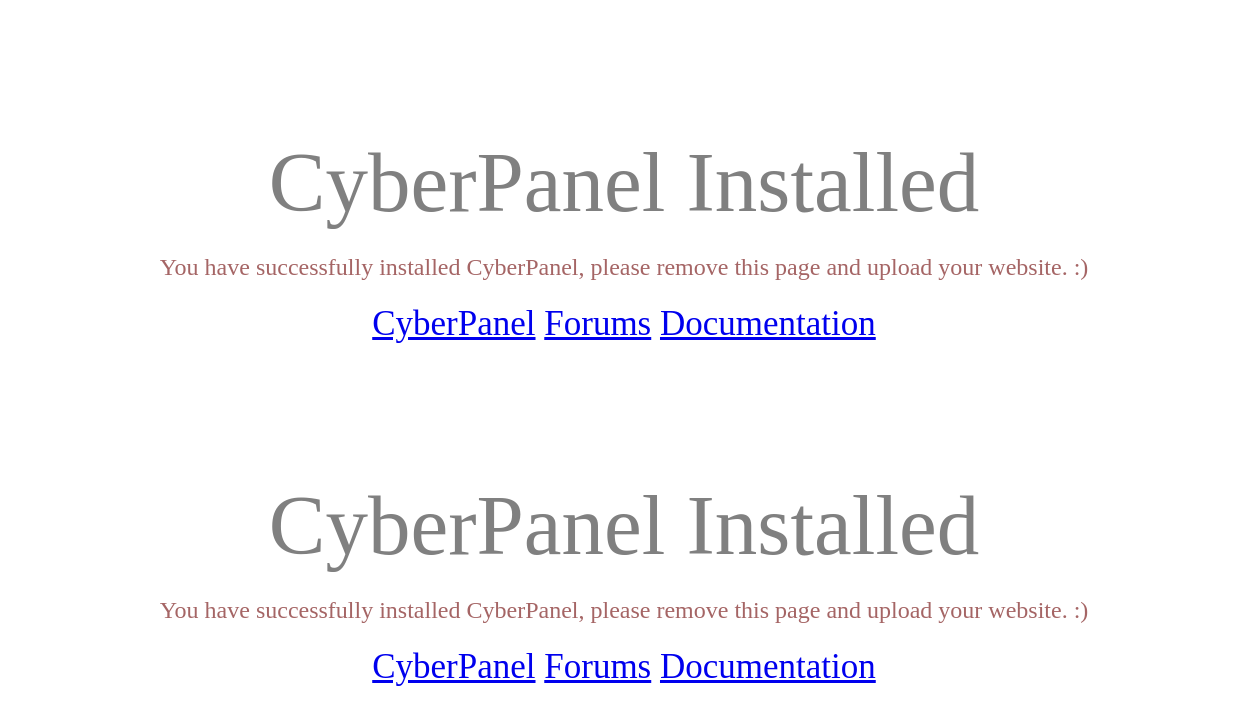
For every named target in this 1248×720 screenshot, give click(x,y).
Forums (597, 323)
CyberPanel (453, 323)
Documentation (768, 323)
